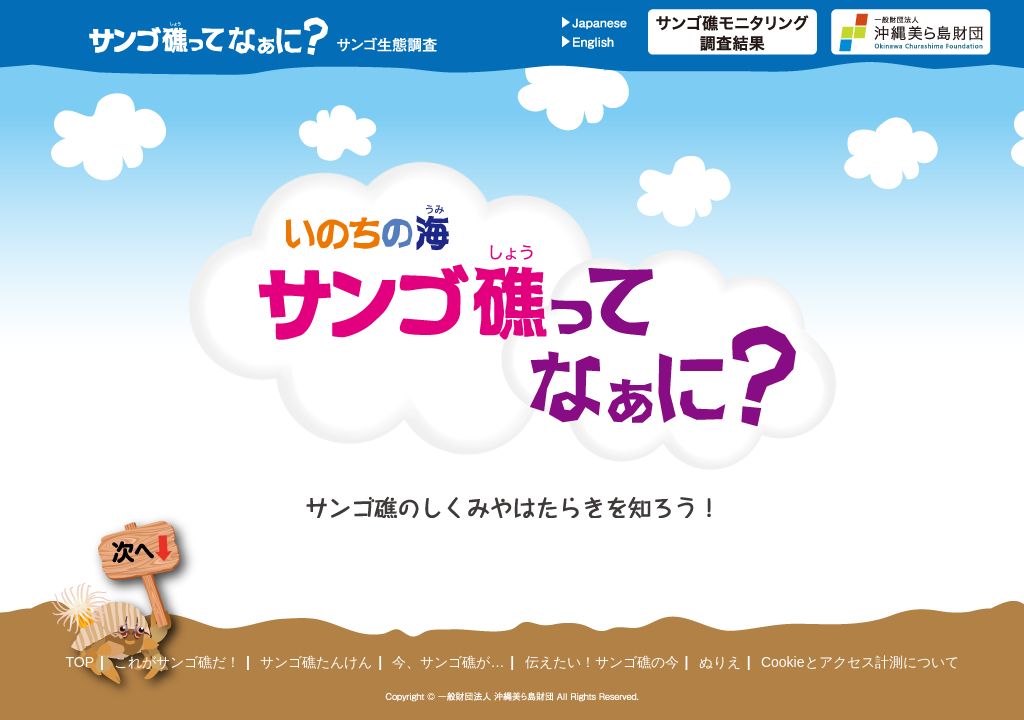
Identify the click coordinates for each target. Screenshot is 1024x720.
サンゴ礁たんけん (316, 662)
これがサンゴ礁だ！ (177, 662)
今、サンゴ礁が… (448, 662)
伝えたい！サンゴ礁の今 (602, 662)
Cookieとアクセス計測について (860, 662)
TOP (79, 662)
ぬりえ (720, 662)
